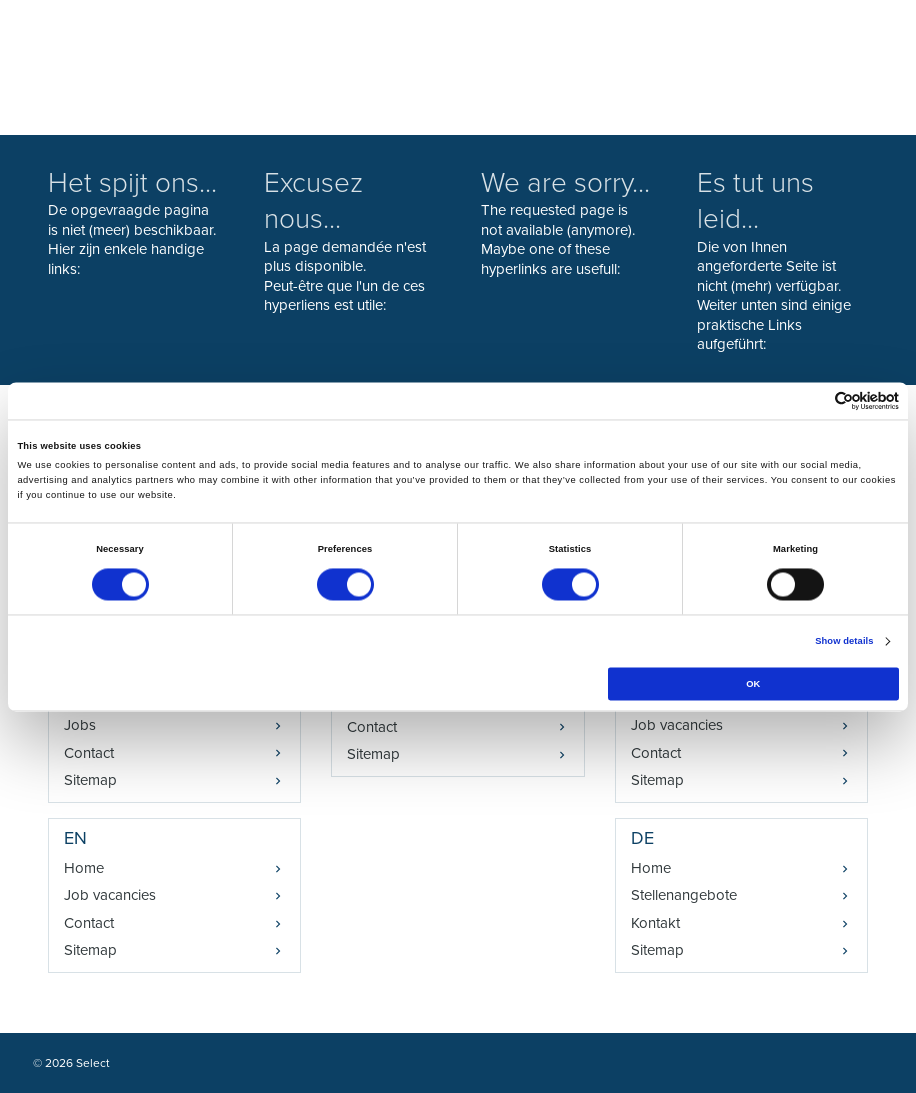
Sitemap (90, 780)
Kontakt (655, 923)
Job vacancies (110, 895)
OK (753, 684)
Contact (89, 753)
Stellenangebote (684, 895)
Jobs (80, 725)
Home (84, 868)
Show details (844, 642)
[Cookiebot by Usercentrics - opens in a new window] (811, 400)
